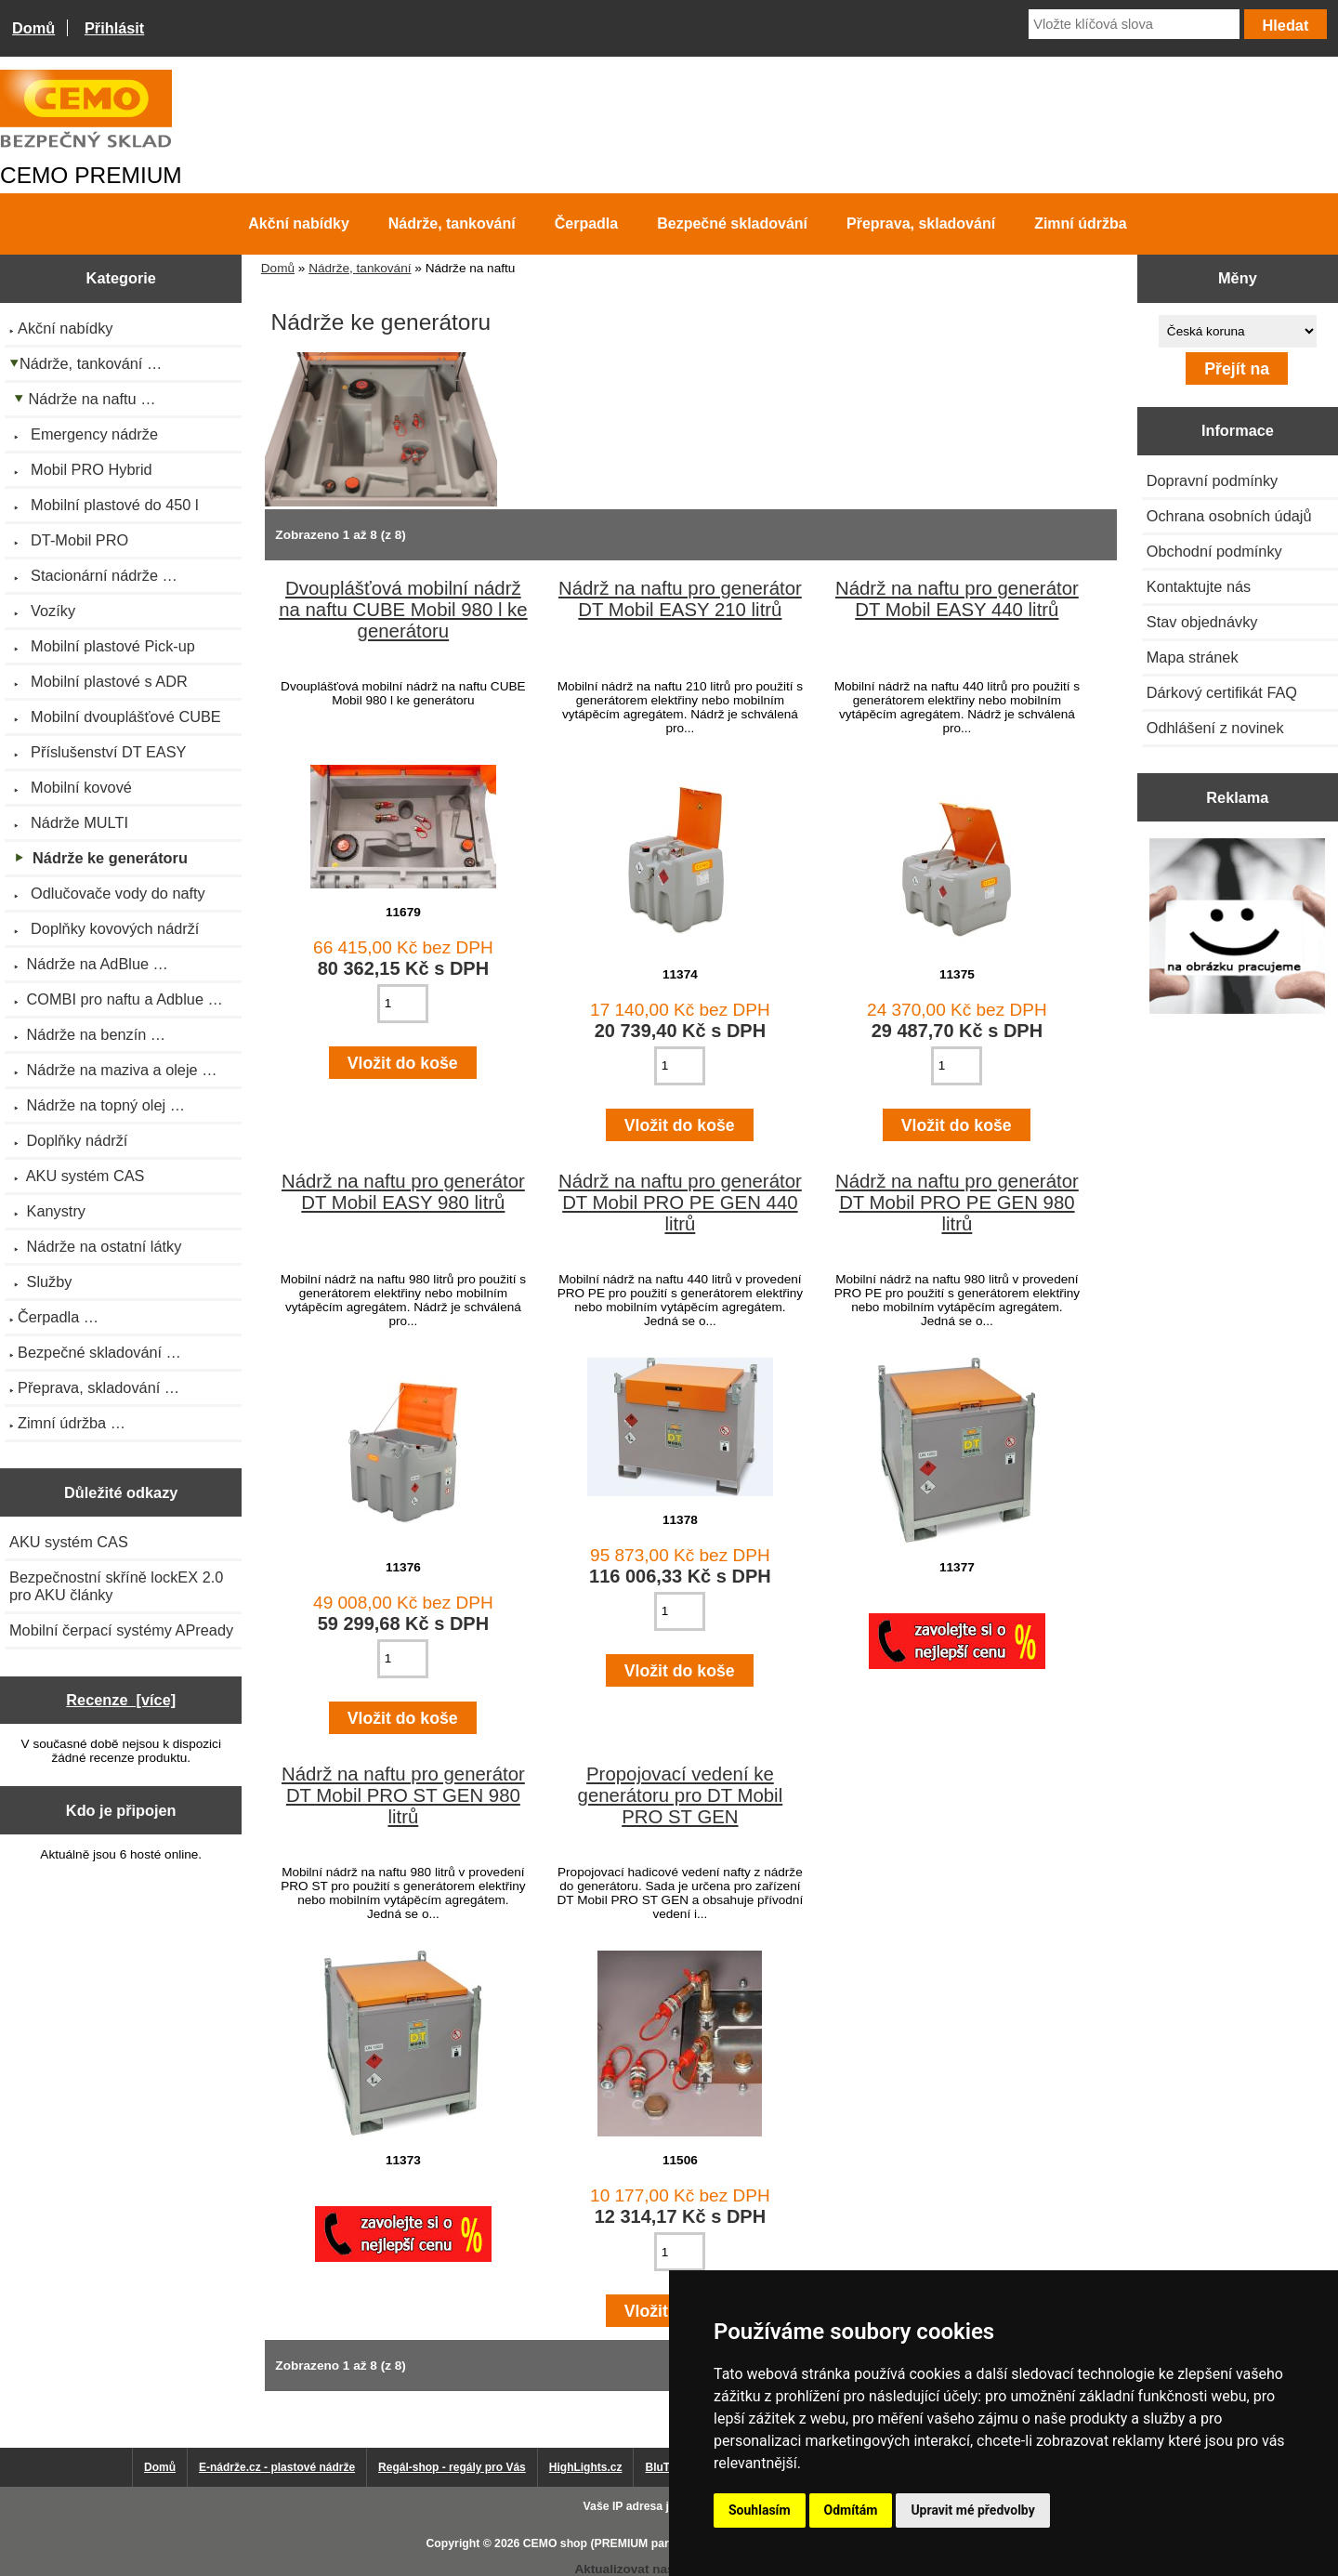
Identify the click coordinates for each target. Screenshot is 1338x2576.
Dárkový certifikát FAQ (1222, 692)
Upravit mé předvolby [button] (972, 2510)
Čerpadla (586, 223)
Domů (33, 28)
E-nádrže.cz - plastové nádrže (277, 2467)
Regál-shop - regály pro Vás (452, 2467)
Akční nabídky (298, 223)
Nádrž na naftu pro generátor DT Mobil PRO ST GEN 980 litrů (403, 1795)
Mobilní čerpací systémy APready (121, 1630)
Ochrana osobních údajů (1229, 515)
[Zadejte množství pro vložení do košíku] (402, 1003)
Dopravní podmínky (1212, 480)
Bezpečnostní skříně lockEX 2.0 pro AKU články (116, 1586)
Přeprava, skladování (920, 223)
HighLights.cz (586, 2467)
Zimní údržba (1080, 223)
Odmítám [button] (851, 2510)
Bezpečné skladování (732, 223)
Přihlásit (114, 28)
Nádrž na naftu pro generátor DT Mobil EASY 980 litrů (403, 1192)
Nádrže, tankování (359, 268)
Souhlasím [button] (759, 2510)
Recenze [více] (121, 1699)
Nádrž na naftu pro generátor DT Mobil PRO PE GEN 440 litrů (680, 1202)
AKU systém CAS (68, 1541)
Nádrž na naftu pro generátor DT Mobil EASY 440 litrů (957, 599)
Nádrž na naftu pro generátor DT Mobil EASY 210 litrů (680, 599)
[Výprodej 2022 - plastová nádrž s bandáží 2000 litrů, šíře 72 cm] (1237, 928)
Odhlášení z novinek (1215, 727)
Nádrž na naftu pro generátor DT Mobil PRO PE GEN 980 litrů (957, 1202)
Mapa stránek (1193, 657)
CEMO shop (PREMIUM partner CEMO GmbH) (645, 2543)
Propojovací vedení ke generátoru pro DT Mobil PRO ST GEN (680, 1795)
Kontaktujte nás (1199, 586)
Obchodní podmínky (1214, 551)
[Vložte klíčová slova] (1134, 24)
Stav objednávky (1202, 621)
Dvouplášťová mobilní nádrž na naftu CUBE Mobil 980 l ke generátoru (403, 609)
